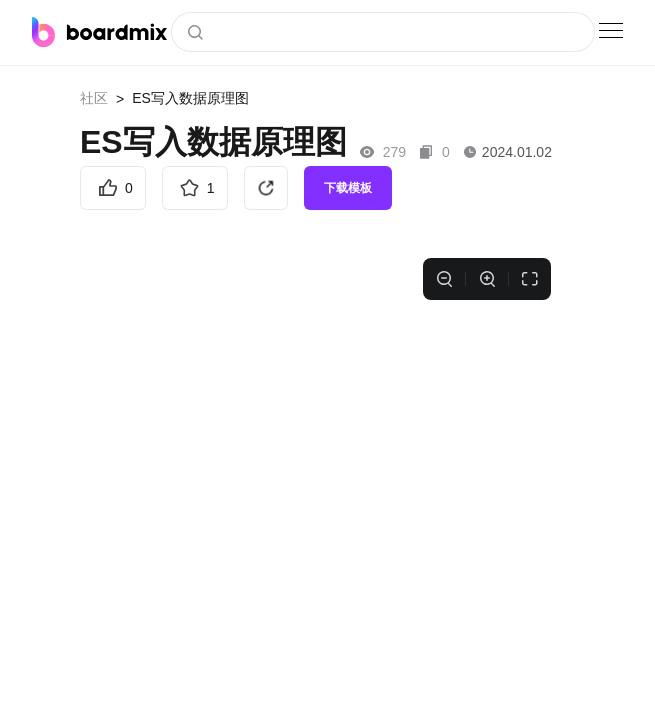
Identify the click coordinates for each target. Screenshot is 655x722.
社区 (94, 98)
